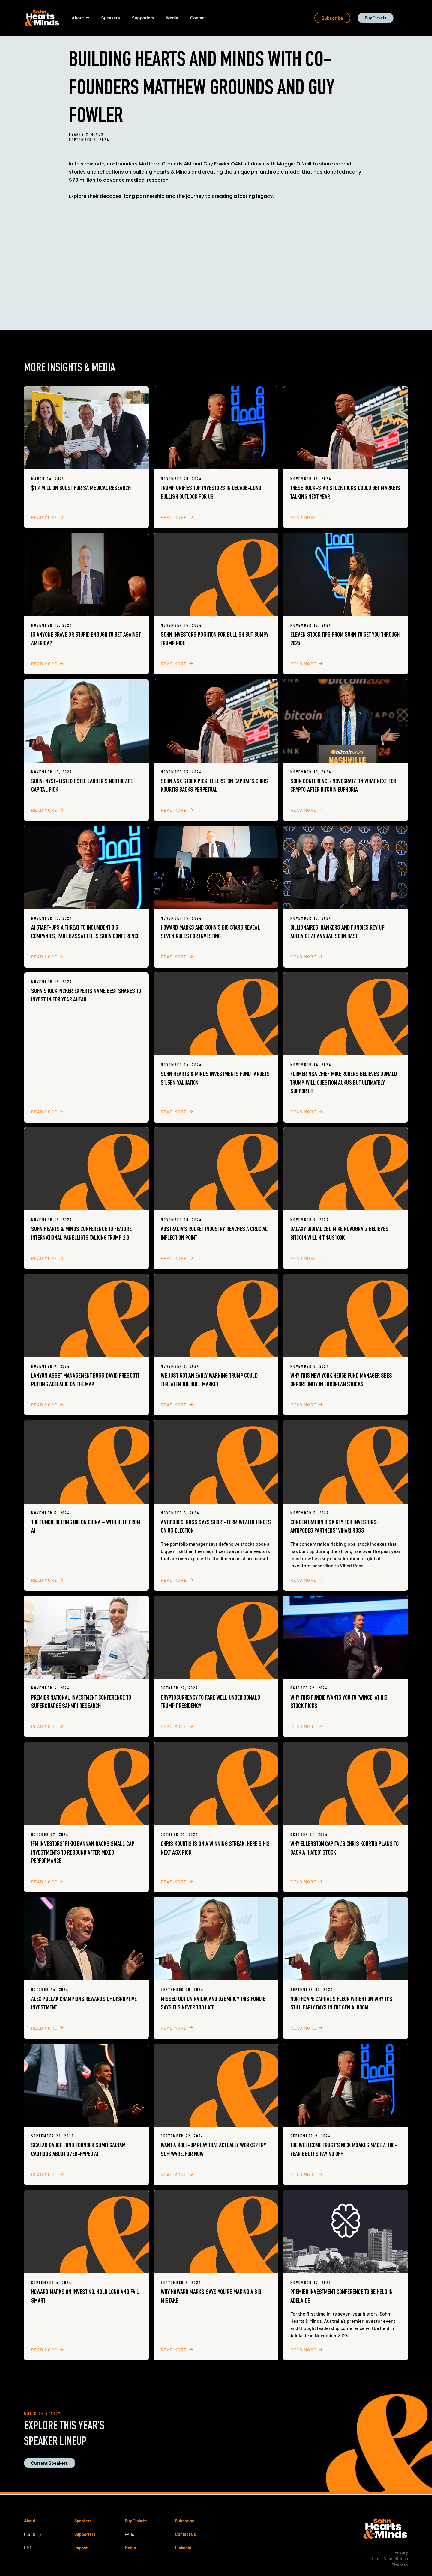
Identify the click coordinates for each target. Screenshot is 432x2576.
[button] (80, 18)
